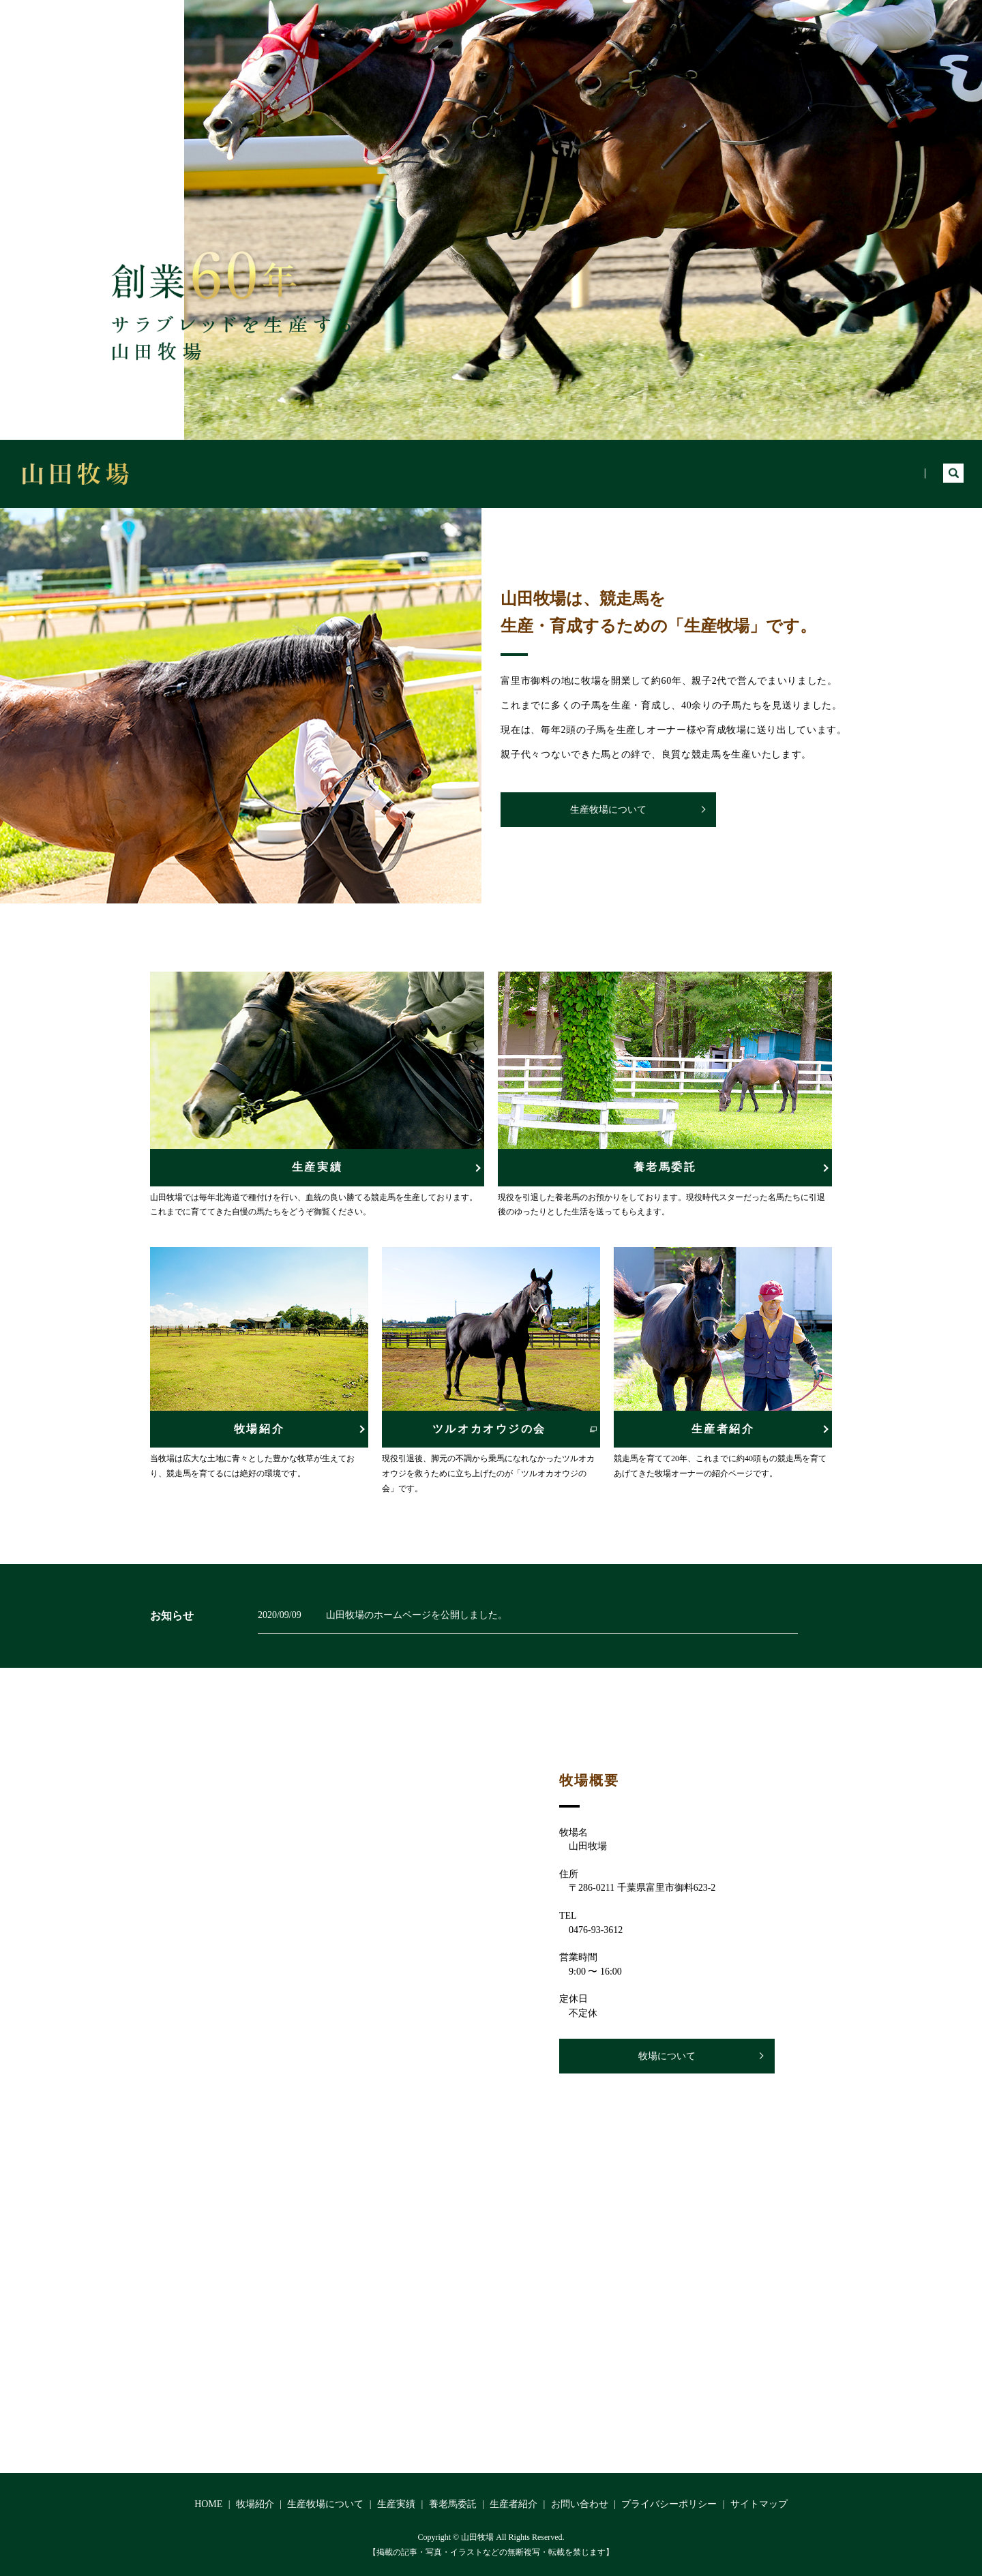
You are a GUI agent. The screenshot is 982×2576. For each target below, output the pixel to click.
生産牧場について (652, 473)
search (953, 474)
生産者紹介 (886, 473)
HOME (505, 473)
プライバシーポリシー (669, 2504)
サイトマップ (759, 2504)
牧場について (667, 2056)
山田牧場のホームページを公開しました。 (416, 1615)
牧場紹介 (567, 473)
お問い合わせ (579, 2504)
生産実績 (738, 473)
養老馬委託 (810, 473)
